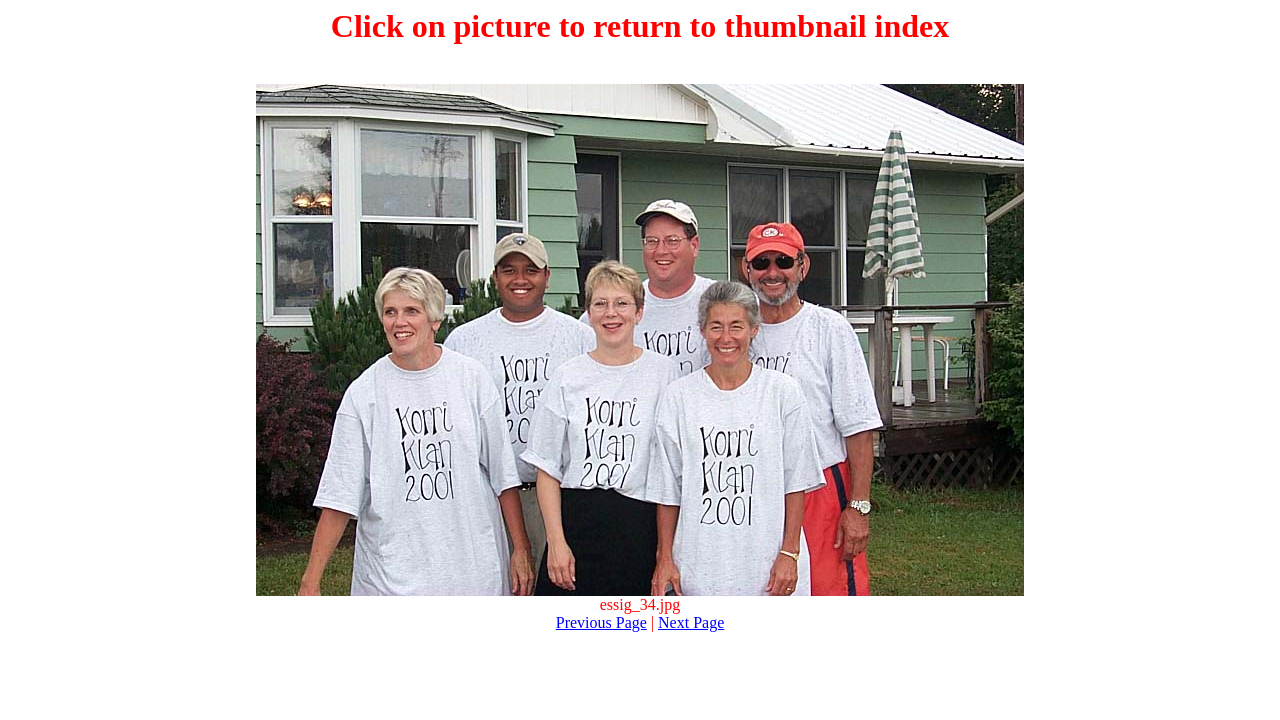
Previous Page (601, 622)
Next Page (691, 622)
